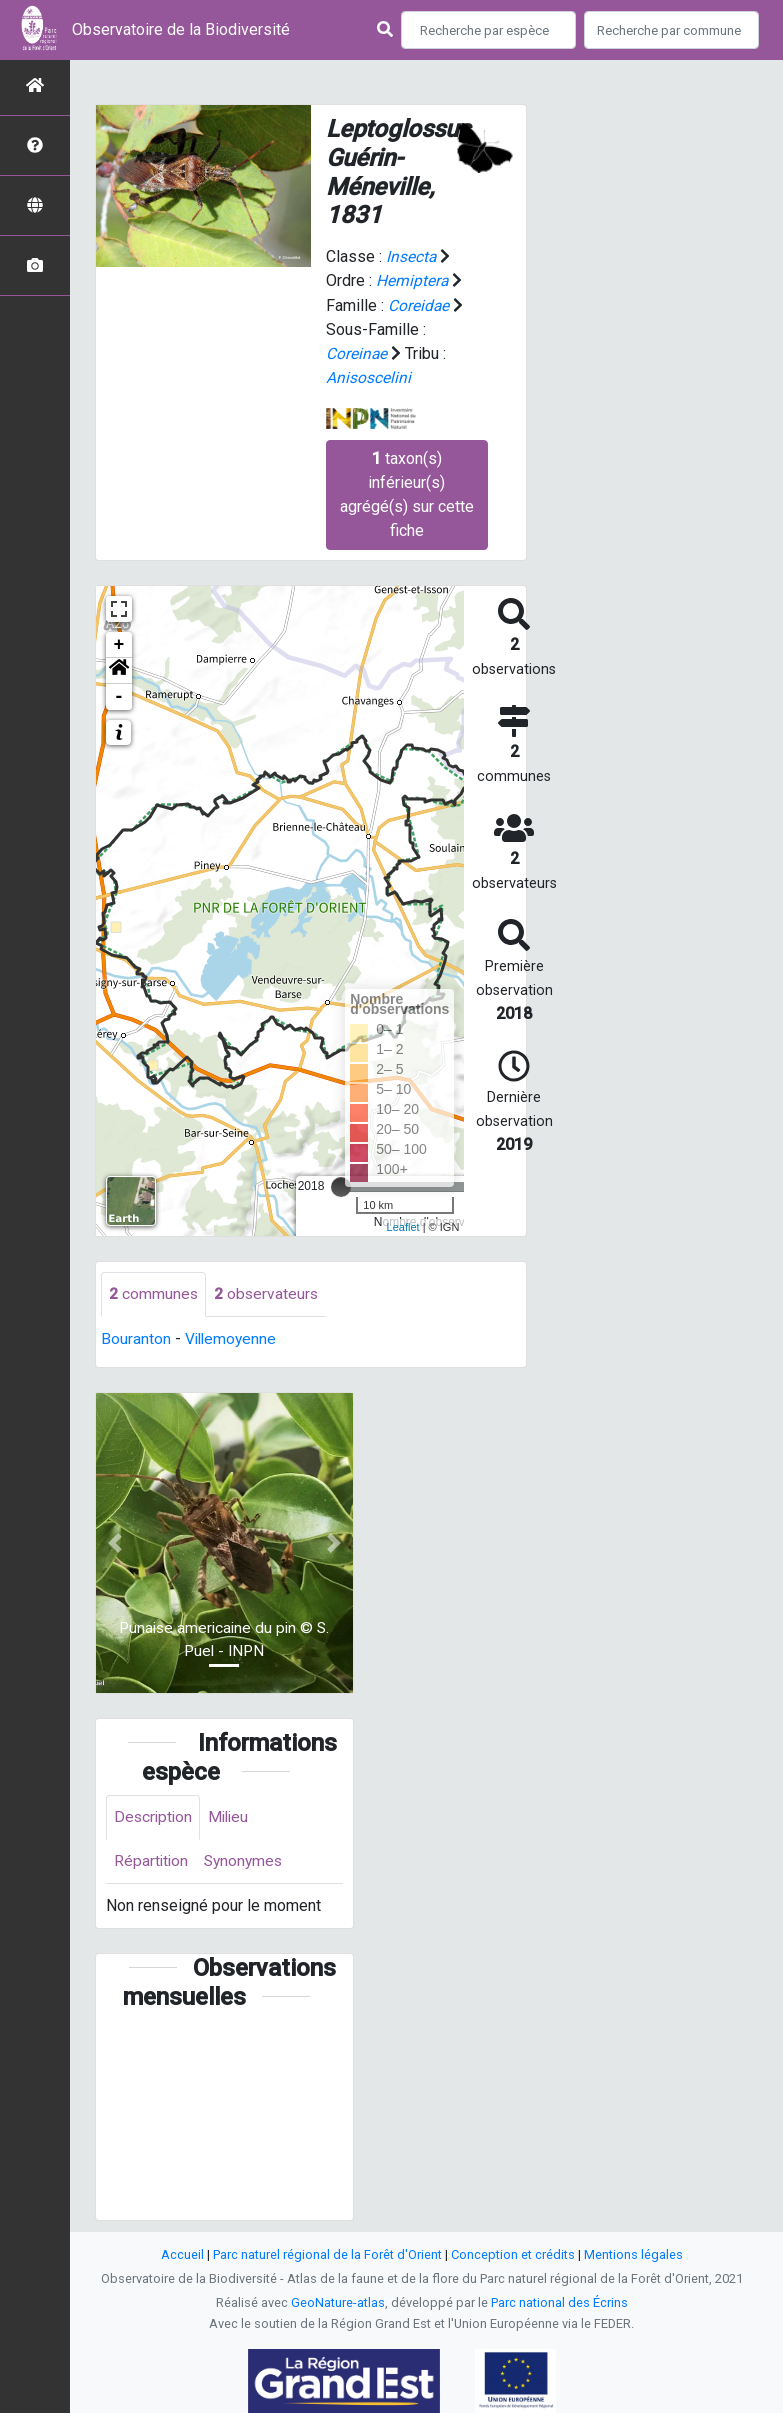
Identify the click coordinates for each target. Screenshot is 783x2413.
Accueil (182, 2254)
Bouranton (136, 1337)
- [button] (119, 695)
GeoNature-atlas (338, 2302)
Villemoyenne (232, 1337)
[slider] (341, 1185)
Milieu (232, 1816)
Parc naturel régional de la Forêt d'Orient (327, 2254)
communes (154, 1292)
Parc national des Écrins (559, 2302)
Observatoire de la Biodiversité (181, 29)
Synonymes (247, 1861)
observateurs (268, 1292)
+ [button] (119, 643)
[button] (119, 669)
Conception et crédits (513, 2254)
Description (154, 1816)
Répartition (152, 1861)
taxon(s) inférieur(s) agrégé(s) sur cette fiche (407, 492)
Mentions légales (633, 2254)
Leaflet (403, 1226)
